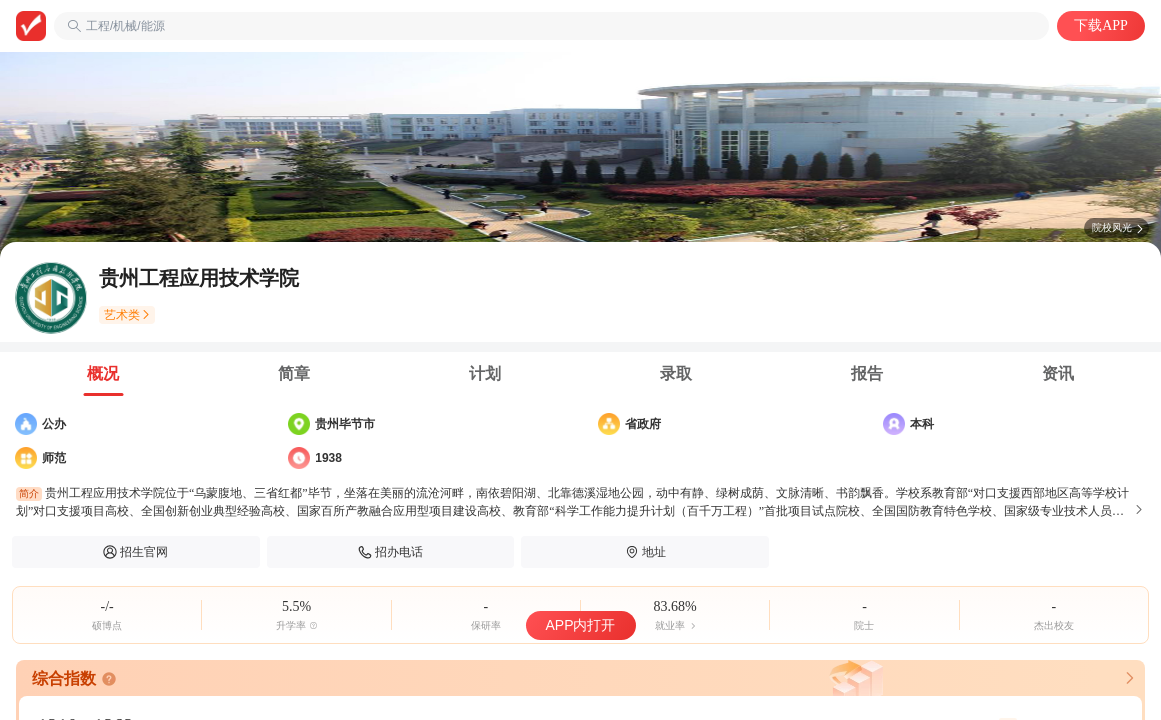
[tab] (103, 374)
